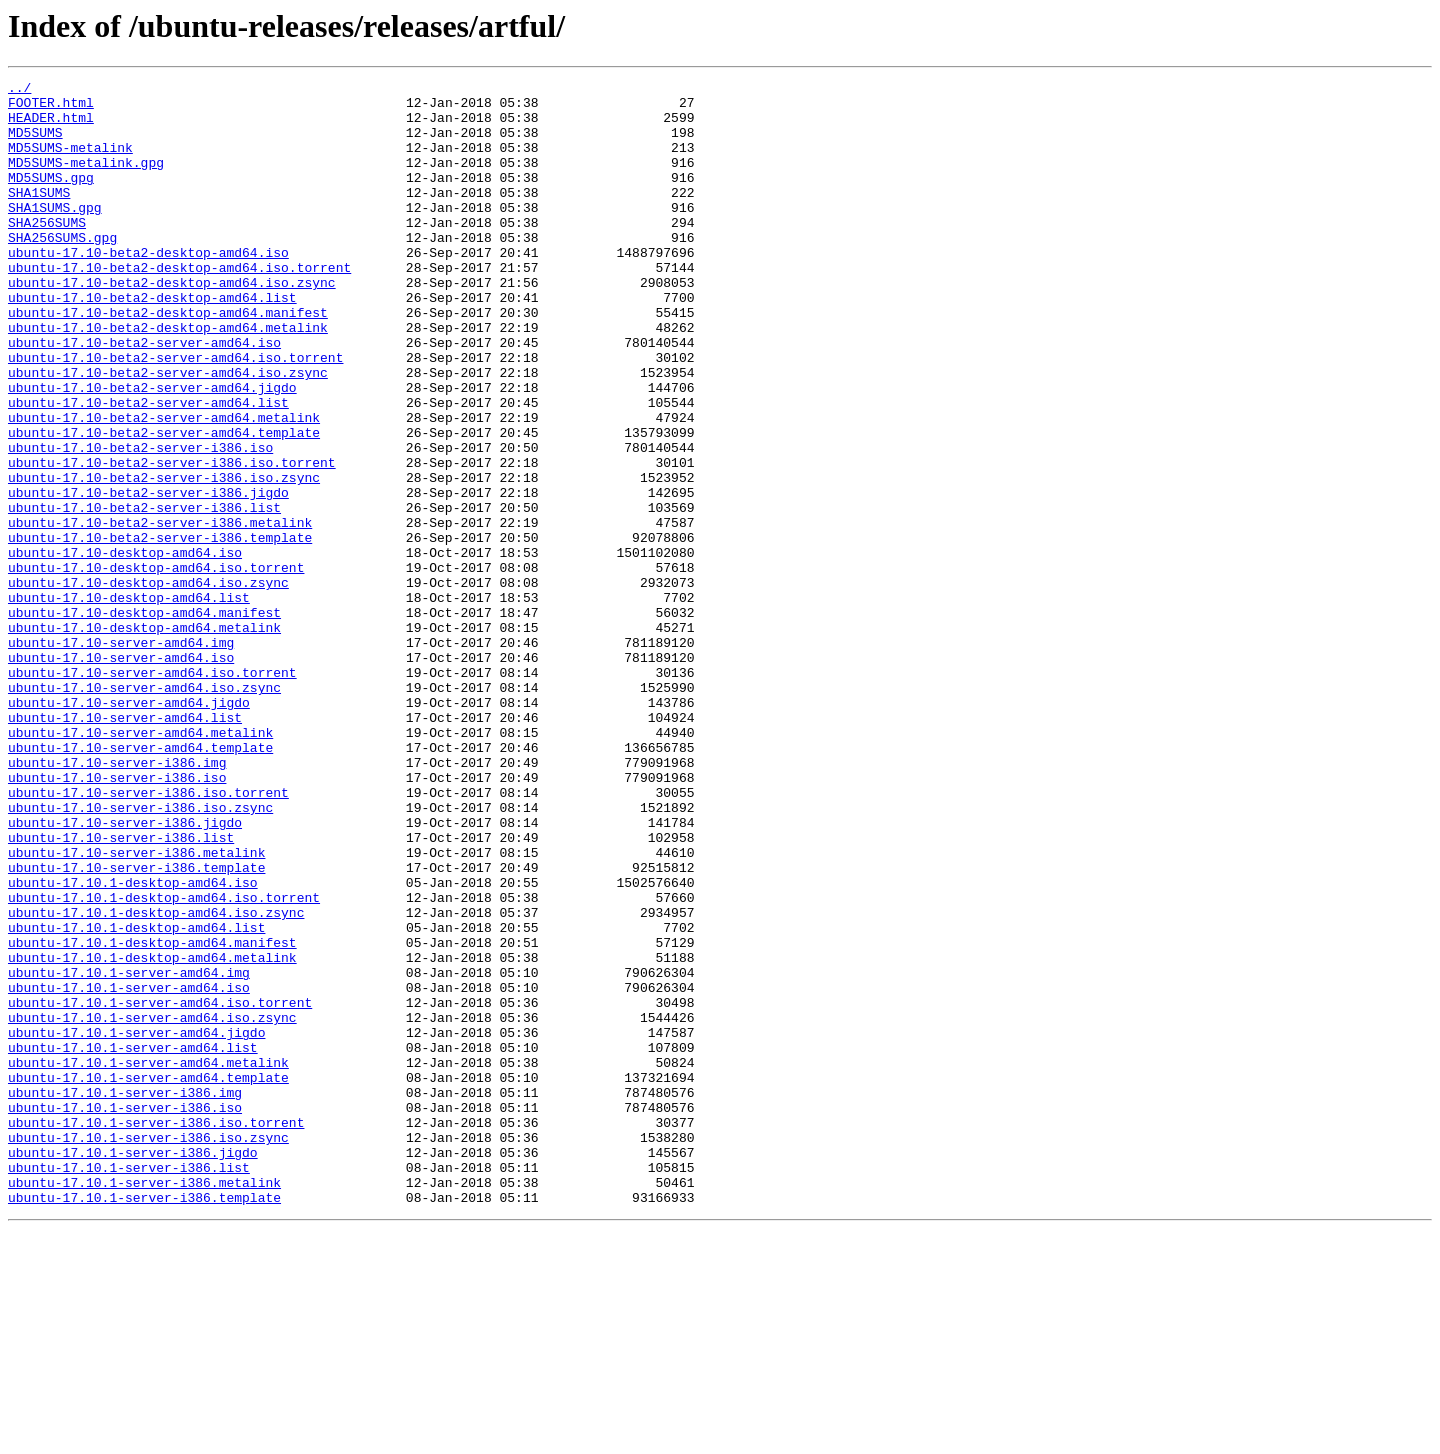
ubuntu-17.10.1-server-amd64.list (133, 1242)
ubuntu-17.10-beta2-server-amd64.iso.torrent (175, 414)
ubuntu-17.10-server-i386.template (136, 1026)
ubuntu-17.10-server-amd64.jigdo (129, 828)
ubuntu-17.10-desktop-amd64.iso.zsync (148, 684)
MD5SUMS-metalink (70, 162)
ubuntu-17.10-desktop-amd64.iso (125, 648)
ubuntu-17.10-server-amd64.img (121, 756)
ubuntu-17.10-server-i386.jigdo (125, 972)
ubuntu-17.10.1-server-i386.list (129, 1386)
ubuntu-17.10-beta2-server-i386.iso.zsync (164, 558)
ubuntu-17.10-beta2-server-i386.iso (140, 522)
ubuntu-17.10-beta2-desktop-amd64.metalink (168, 378)
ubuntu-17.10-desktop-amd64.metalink (144, 738)
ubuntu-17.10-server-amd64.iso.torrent (152, 792)
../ (19, 90)
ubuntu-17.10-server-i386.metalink (136, 1008)
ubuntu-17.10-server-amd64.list (125, 846)
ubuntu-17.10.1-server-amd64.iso (129, 1170)
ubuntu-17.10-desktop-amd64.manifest (144, 720)
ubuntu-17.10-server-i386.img (117, 900)
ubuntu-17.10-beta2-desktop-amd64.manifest (168, 360)
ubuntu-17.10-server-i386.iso (117, 918)
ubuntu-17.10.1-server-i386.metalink (144, 1404)
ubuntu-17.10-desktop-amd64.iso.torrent (156, 666)
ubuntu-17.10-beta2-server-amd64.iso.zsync (168, 432)
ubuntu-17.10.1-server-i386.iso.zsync (148, 1350)
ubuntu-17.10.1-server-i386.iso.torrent (156, 1332)
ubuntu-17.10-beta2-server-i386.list (144, 594)
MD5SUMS (35, 144)
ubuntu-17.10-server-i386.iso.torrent (148, 936)
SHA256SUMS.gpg (62, 270)
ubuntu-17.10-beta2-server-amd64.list (148, 468)
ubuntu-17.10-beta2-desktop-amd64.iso (148, 288)
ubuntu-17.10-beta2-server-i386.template (160, 630)
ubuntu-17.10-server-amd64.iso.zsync (144, 810)
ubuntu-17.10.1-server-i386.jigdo (133, 1368)
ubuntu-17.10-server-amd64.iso (121, 774)
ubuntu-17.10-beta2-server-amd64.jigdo (152, 450)
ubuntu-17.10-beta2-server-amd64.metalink (164, 486)
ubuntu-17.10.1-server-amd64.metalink (148, 1260)
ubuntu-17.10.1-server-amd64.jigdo (136, 1224)
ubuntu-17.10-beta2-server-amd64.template (164, 504)
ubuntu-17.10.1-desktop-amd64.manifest (152, 1116)
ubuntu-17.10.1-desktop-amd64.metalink (152, 1134)
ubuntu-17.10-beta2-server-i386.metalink (160, 612)
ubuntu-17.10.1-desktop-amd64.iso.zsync (156, 1080)
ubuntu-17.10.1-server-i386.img (125, 1296)
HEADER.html (51, 126)
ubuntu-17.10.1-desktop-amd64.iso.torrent (164, 1062)
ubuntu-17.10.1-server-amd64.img (129, 1152)
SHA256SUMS (47, 252)
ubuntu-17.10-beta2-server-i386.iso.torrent (172, 540)
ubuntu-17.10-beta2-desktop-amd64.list (152, 342)
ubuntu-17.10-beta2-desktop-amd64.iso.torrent (179, 306)
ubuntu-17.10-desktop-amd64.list (129, 702)
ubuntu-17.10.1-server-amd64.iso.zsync (152, 1206)
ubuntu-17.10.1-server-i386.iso (125, 1314)
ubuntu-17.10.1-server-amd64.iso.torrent (160, 1188)
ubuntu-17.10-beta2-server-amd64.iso (144, 396)
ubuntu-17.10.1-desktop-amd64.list (136, 1098)
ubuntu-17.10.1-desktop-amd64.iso (133, 1044)
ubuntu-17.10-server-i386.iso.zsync (140, 954)
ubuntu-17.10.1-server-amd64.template (148, 1278)
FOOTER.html (51, 108)
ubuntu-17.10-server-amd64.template (140, 882)
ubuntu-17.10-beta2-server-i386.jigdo (148, 576)
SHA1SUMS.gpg (55, 234)
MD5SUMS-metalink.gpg (86, 180)
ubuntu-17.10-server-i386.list (121, 990)
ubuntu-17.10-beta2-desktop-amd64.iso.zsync (172, 324)
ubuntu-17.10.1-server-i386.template (144, 1422)
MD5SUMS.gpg (51, 198)
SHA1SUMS (39, 216)
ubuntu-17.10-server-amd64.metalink (140, 864)
